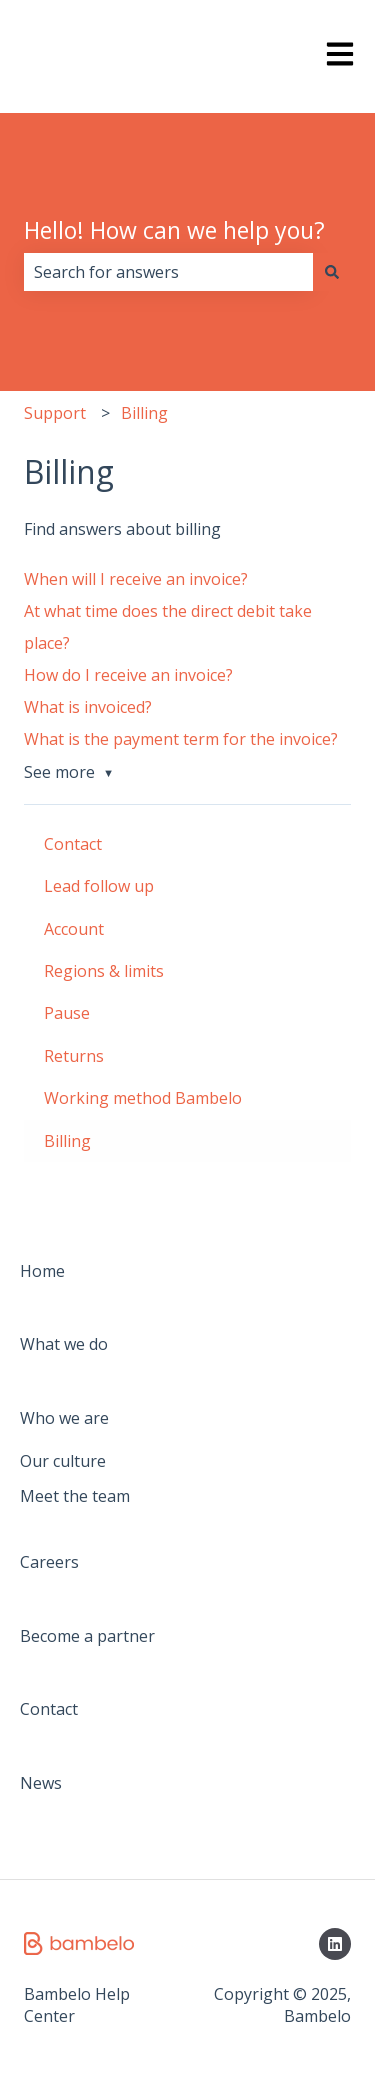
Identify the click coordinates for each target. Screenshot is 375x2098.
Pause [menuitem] (67, 1013)
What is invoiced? (88, 707)
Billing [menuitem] (67, 1141)
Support (55, 413)
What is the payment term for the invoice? (181, 739)
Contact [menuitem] (73, 844)
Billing (144, 413)
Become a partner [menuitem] (87, 1636)
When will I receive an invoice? (136, 579)
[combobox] (168, 272)
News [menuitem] (41, 1783)
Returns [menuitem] (74, 1056)
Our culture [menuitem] (63, 1461)
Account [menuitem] (74, 929)
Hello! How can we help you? (174, 230)
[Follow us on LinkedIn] (335, 1944)
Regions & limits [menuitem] (104, 971)
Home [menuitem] (42, 1271)
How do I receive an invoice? (128, 675)
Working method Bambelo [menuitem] (143, 1098)
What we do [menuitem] (64, 1344)
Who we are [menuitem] (64, 1418)
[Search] (332, 272)
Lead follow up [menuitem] (99, 886)
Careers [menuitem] (49, 1562)
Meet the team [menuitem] (75, 1496)
